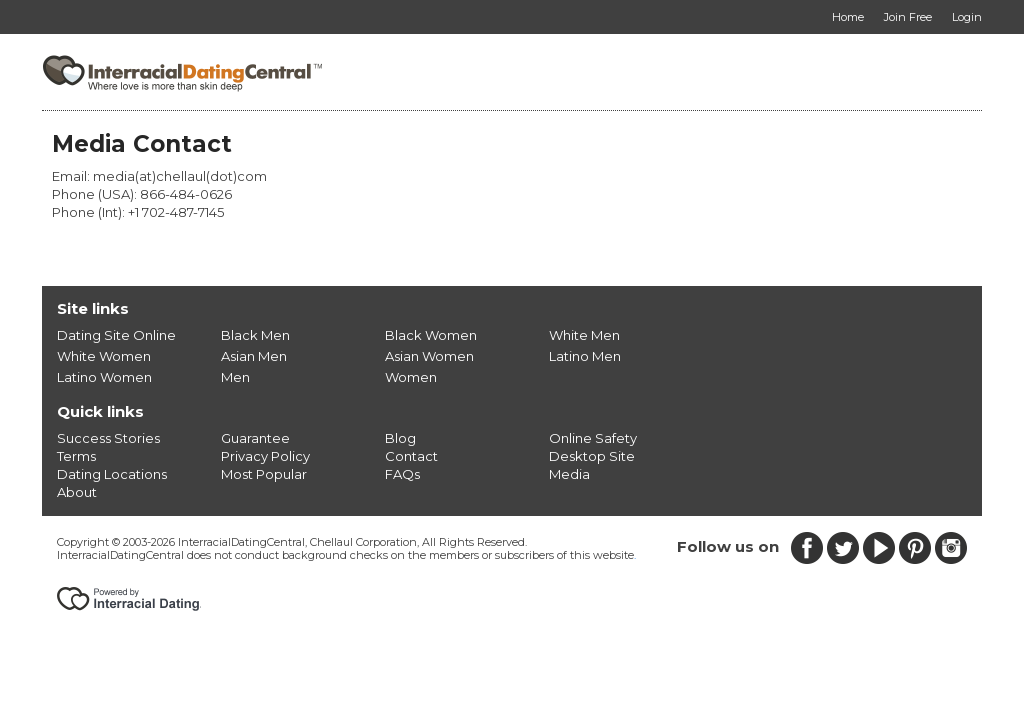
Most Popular (264, 474)
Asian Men (254, 356)
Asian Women (429, 356)
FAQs (402, 474)
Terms (76, 456)
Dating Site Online (116, 335)
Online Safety (593, 438)
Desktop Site (592, 456)
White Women (104, 356)
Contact (411, 456)
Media (569, 474)
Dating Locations (112, 474)
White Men (584, 335)
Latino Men (585, 356)
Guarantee (255, 438)
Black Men (255, 335)
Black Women (431, 335)
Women (411, 377)
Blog (400, 438)
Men (235, 377)
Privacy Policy (265, 456)
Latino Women (104, 377)
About (77, 492)
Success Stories (108, 438)
